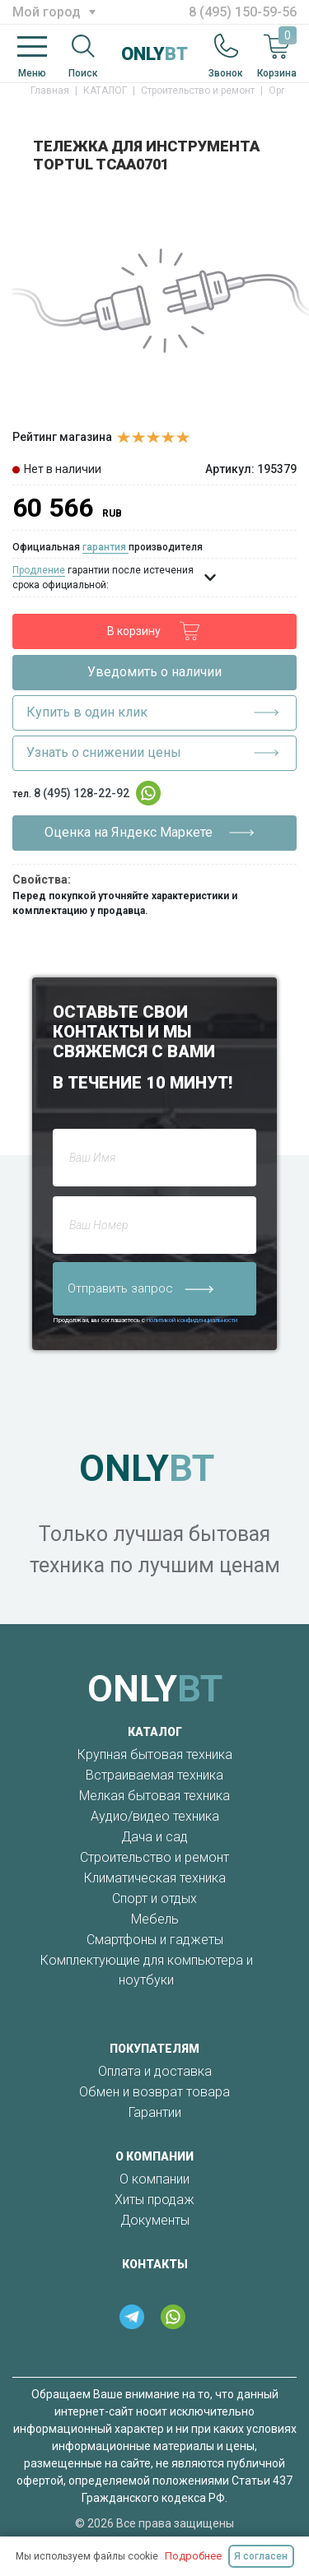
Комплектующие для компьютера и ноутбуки (146, 1970)
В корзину (154, 631)
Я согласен (261, 2556)
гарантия (105, 547)
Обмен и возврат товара (154, 2092)
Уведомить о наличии (154, 672)
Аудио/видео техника (155, 1816)
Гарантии (155, 2112)
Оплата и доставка (155, 2071)
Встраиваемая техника (154, 1775)
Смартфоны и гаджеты (155, 1939)
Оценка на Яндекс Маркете (149, 832)
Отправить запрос (140, 1288)
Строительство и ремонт (154, 1857)
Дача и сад (154, 1837)
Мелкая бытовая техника (154, 1795)
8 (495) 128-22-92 (81, 793)
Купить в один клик (152, 712)
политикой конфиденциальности (192, 1320)
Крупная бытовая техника (154, 1754)
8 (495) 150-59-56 (243, 12)
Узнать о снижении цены (152, 753)
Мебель (155, 1919)
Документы (155, 2220)
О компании (154, 2179)
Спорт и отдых (154, 1898)
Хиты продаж (154, 2199)
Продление (38, 570)
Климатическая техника (155, 1878)
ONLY (154, 54)
